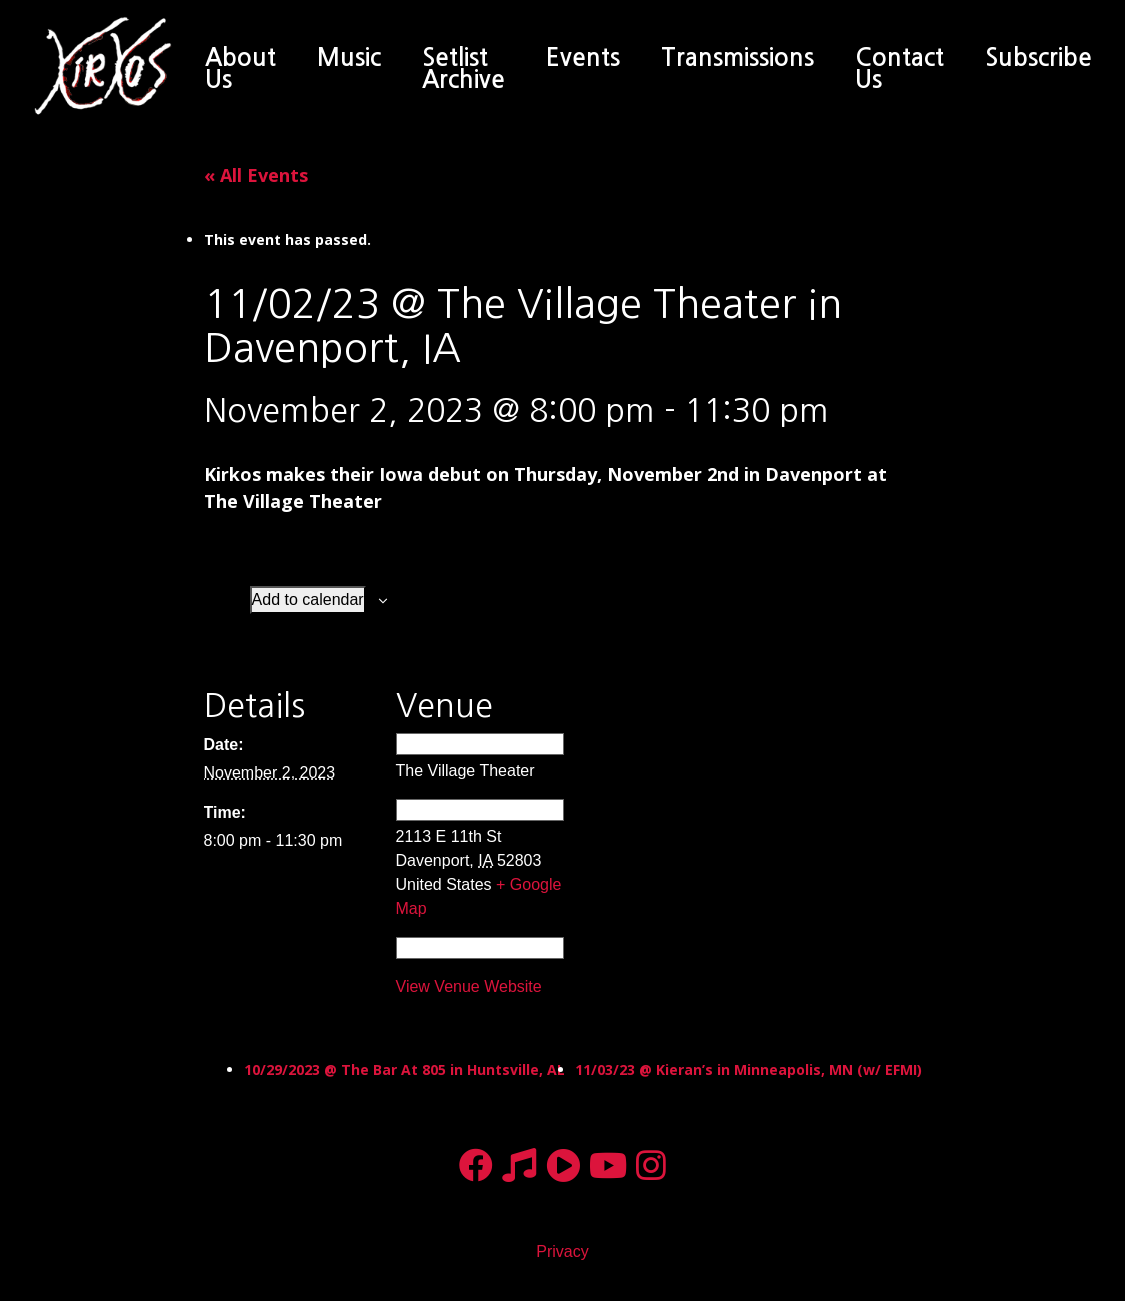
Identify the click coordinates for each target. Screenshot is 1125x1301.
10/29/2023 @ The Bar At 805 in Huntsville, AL (404, 1069)
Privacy (562, 1251)
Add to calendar (308, 599)
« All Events (256, 175)
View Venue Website (469, 986)
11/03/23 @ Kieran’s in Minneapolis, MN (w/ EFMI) (748, 1069)
